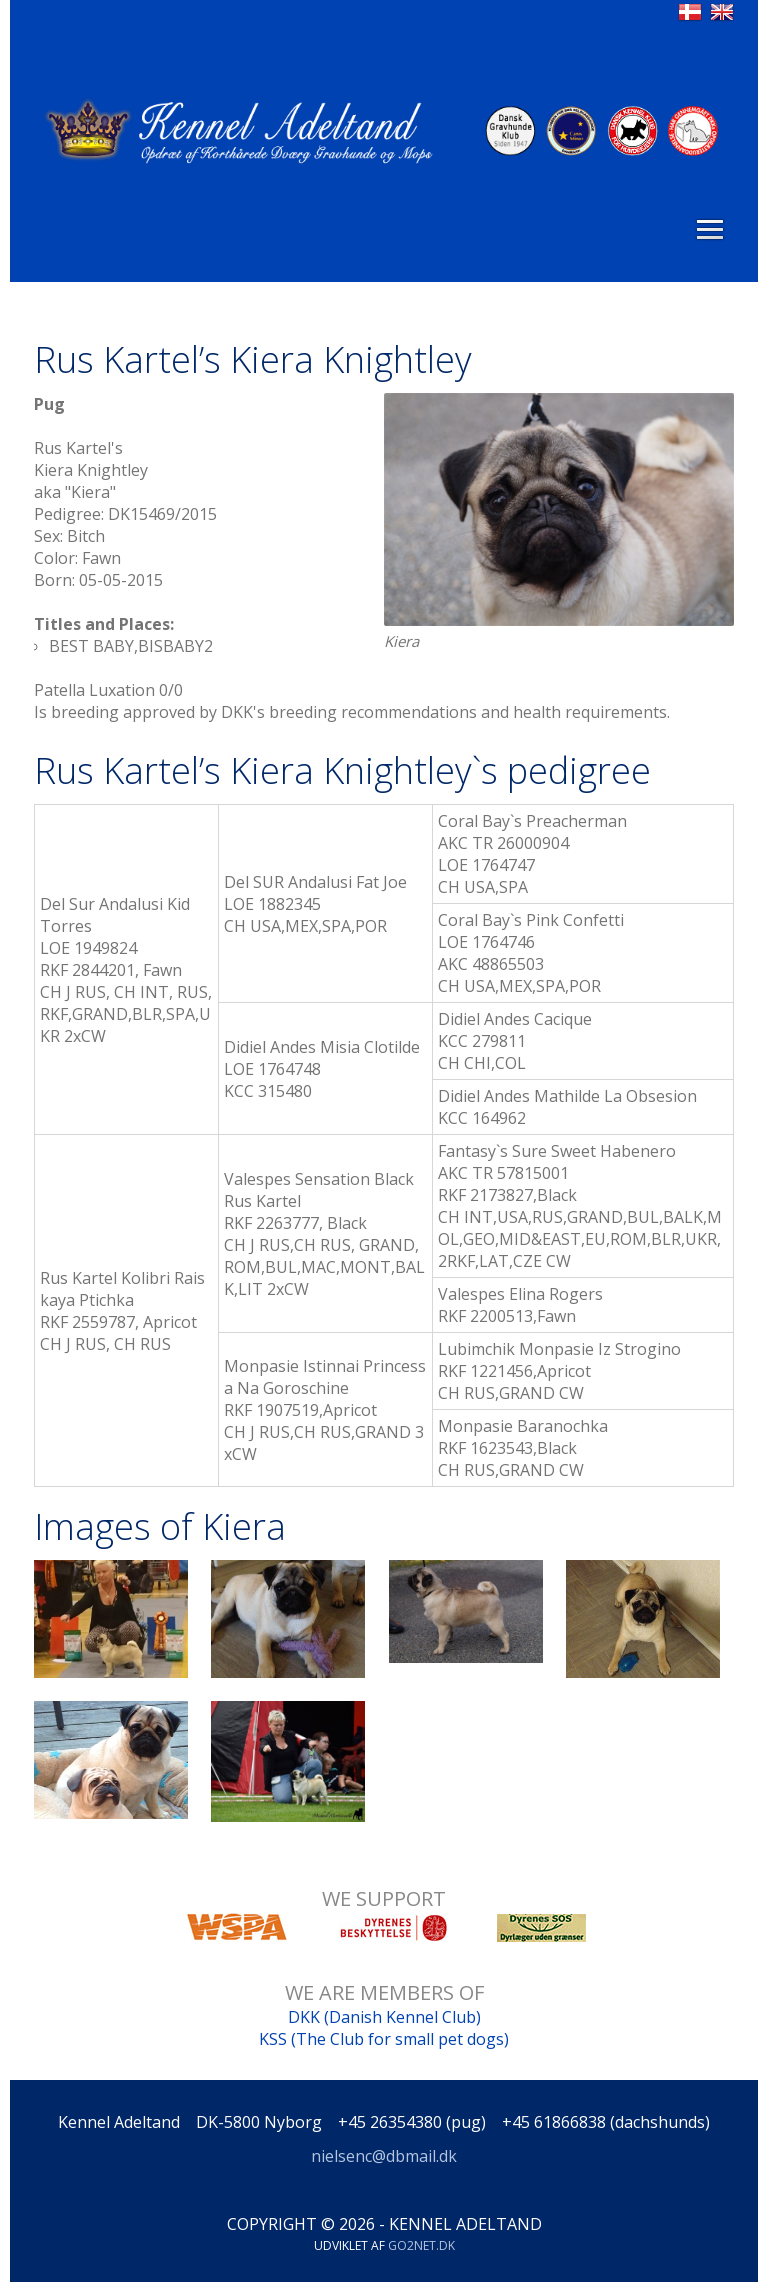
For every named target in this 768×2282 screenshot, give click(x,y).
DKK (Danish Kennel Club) (384, 2017)
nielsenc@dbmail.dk (384, 2156)
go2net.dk (421, 2245)
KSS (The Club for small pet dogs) (384, 2039)
